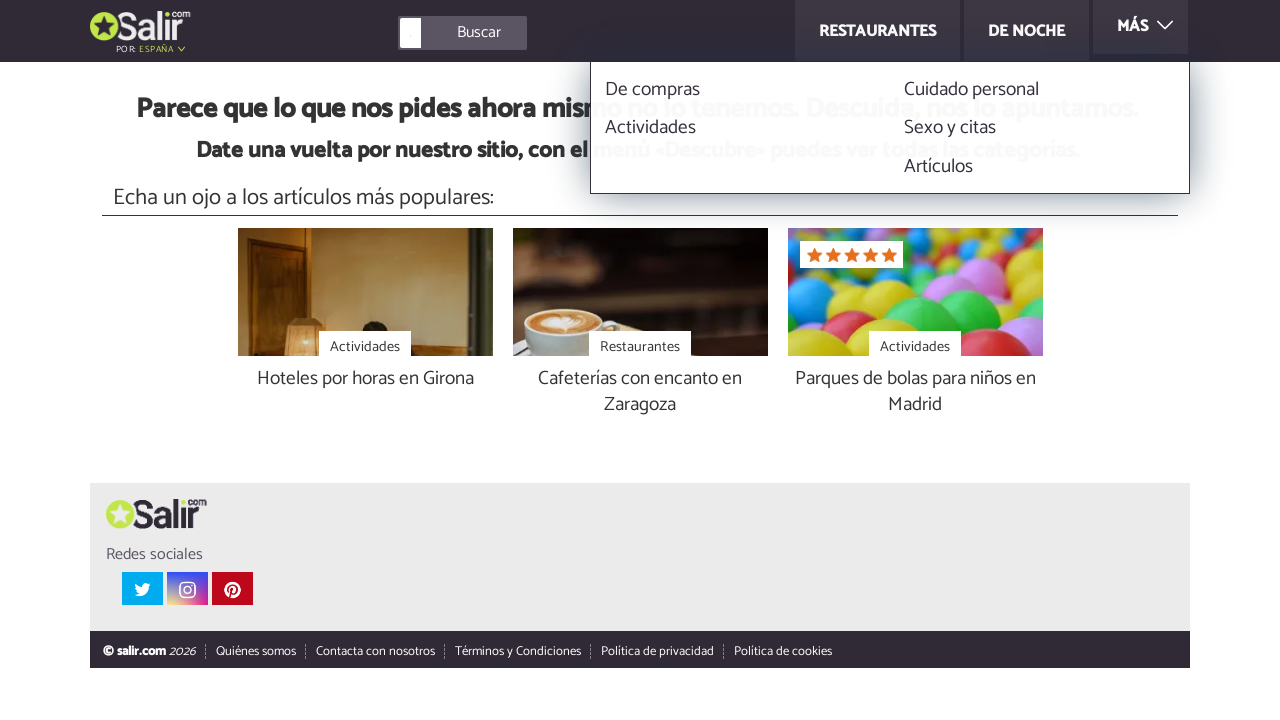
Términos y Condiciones (518, 651)
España (156, 49)
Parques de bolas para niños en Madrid (915, 393)
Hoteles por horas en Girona (365, 379)
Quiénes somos (256, 651)
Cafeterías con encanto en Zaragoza (640, 393)
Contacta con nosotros (375, 651)
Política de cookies (783, 651)
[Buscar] (552, 33)
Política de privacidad (657, 651)
